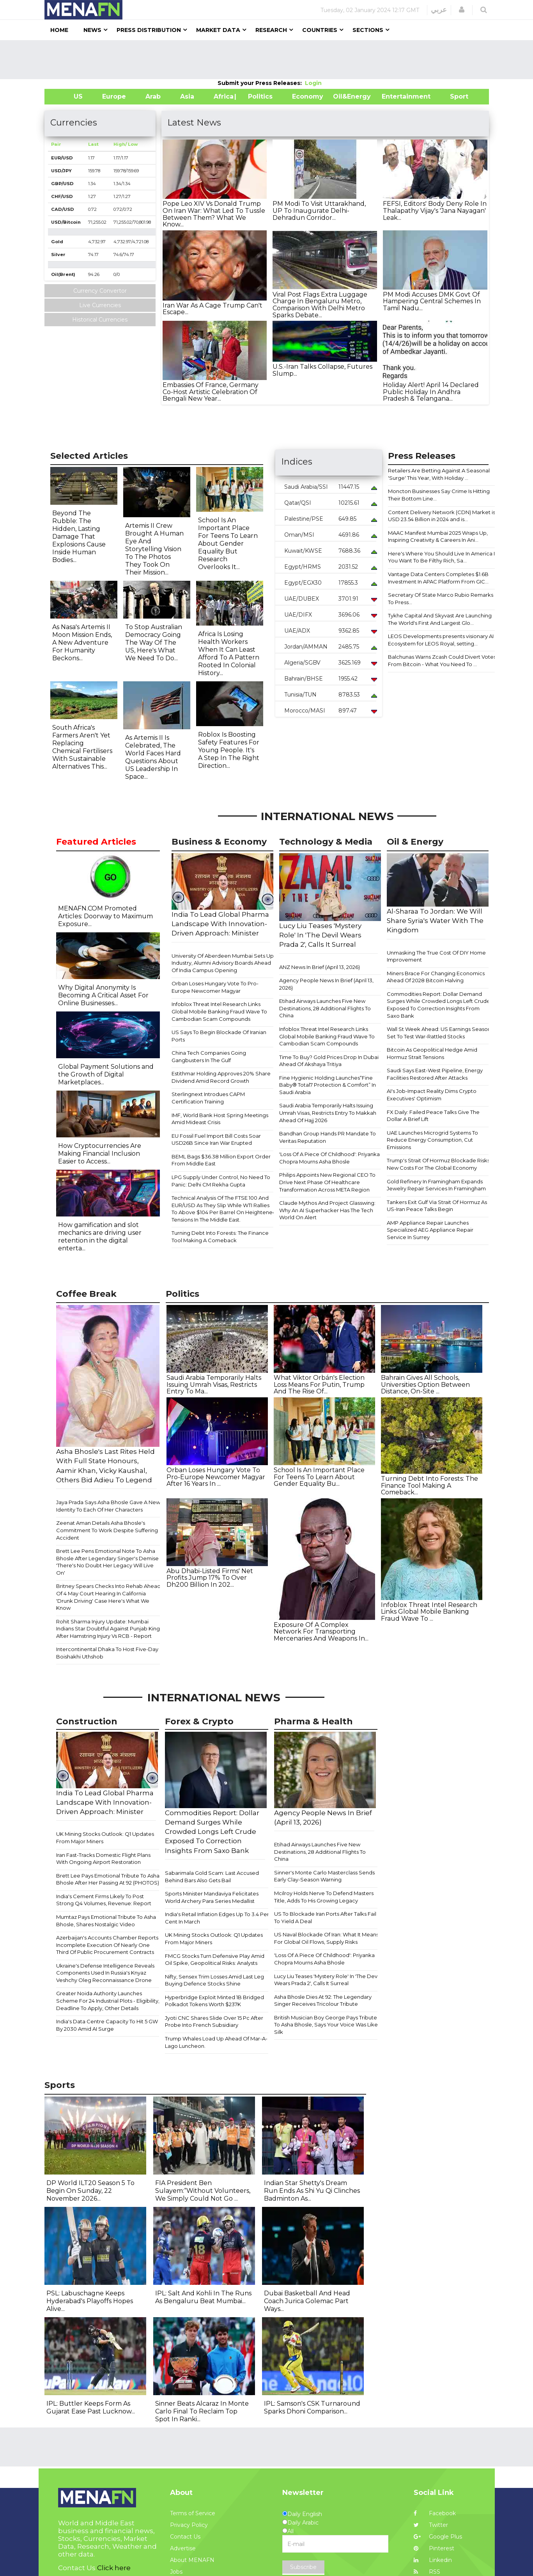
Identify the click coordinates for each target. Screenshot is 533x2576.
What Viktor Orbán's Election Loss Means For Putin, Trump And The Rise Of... (319, 1384)
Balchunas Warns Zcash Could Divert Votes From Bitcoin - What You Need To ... (442, 660)
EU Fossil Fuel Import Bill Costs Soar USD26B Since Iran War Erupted (216, 1139)
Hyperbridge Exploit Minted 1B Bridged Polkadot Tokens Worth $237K (214, 2001)
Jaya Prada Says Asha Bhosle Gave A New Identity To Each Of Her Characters (108, 1506)
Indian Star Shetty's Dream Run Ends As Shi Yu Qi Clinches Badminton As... (312, 2190)
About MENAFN (192, 2560)
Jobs (176, 2571)
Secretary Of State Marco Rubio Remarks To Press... (440, 598)
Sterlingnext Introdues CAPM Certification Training (208, 1098)
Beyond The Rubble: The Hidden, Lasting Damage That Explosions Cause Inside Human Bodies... (79, 536)
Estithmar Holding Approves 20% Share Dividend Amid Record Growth (221, 1077)
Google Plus (438, 2536)
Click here (114, 2568)
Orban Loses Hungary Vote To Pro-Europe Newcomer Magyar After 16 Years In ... (215, 1476)
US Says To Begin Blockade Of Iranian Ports (219, 1036)
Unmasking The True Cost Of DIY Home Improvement (436, 956)
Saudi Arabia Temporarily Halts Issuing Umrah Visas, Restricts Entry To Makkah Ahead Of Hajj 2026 (327, 1112)
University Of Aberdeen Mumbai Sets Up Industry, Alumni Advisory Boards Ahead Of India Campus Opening (223, 963)
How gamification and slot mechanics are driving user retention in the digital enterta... (100, 1236)
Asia (187, 96)
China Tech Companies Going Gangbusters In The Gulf (209, 1056)
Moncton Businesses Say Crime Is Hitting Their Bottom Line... (439, 495)
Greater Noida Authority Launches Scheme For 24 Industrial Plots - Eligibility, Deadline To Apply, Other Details (107, 2000)
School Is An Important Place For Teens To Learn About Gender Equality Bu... (319, 1476)
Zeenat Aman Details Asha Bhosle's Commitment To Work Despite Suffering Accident (107, 1530)
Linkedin (433, 2560)
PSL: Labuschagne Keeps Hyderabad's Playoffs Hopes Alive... (89, 2301)
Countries (319, 30)
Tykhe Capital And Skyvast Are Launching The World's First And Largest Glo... (440, 619)
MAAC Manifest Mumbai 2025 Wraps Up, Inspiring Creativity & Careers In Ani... (438, 536)
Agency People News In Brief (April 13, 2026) (326, 984)
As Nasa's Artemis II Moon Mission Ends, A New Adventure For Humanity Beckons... (82, 642)
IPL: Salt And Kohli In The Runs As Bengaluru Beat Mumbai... (203, 2297)
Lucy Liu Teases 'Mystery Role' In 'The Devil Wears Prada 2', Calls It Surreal (327, 1980)
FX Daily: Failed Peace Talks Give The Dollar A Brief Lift (433, 1116)
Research (271, 30)
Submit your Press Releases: (261, 83)
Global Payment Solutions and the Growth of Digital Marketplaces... (106, 1074)
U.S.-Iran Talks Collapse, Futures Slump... (322, 370)
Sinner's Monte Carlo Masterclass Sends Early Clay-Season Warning (324, 1876)
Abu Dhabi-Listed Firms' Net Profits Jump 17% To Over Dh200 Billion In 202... (209, 1577)
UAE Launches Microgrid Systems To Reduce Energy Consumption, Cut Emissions (432, 1140)
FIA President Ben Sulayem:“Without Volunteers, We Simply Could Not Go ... (202, 2190)
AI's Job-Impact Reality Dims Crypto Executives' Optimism (431, 1094)
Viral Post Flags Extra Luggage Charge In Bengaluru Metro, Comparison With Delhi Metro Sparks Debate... (320, 305)
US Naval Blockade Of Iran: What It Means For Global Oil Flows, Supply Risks (326, 1938)
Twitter (431, 2524)
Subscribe (303, 2567)
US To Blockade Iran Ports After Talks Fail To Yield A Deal (325, 1917)
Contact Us (185, 2536)
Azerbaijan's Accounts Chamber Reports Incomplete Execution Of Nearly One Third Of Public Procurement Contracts (107, 1944)
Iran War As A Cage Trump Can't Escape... (212, 309)
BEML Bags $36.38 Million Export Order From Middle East (221, 1160)
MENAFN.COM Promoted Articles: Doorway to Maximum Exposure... (105, 916)
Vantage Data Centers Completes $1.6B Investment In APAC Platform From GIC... (438, 578)
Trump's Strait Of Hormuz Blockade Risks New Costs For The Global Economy (438, 1164)
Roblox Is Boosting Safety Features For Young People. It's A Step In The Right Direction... (228, 750)
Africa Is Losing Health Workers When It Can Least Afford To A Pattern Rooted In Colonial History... (228, 653)
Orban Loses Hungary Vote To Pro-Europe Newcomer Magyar (215, 987)
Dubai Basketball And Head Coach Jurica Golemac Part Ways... (307, 2301)
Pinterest (434, 2548)
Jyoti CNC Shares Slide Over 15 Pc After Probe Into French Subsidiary (214, 2021)
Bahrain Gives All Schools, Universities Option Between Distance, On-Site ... (425, 1384)
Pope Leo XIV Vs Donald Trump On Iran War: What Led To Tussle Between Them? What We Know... (214, 214)
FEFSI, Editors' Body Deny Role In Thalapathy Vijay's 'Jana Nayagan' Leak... (435, 210)
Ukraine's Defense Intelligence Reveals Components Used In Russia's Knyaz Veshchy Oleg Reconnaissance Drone (105, 1972)
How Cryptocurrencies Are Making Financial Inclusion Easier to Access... (99, 1153)
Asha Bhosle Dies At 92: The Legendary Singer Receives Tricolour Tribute (323, 2000)
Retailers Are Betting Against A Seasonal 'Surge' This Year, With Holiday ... (439, 474)
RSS (427, 2571)
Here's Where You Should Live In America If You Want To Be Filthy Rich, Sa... (442, 557)
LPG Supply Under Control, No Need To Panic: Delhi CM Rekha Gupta (221, 1181)
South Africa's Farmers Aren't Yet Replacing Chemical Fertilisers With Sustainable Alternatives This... (82, 747)
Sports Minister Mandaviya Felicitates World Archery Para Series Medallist (212, 1897)
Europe (114, 96)
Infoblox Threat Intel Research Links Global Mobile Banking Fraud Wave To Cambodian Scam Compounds (219, 1011)
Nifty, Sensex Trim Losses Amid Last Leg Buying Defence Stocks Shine (214, 1980)
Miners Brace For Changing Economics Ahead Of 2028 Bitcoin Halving (436, 977)
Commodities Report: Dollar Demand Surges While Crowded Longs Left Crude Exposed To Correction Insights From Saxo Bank (438, 1005)
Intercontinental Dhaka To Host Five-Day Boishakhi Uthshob (107, 1653)
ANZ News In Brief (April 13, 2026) (319, 967)
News (92, 30)
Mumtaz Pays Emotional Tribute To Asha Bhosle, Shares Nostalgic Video (106, 1920)
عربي (439, 9)
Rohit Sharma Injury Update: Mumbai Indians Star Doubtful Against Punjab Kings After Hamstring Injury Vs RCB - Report (109, 1628)
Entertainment (394, 96)
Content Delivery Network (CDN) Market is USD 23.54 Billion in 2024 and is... (441, 516)
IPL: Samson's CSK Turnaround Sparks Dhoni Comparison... (312, 2407)
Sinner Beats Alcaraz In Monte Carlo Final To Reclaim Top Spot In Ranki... (202, 2411)
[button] (461, 9)
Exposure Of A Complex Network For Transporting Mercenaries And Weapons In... (321, 1631)
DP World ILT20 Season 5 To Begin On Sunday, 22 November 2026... (90, 2190)
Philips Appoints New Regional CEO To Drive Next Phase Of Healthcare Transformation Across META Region (327, 1182)
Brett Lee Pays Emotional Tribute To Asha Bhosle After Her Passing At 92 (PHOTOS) (107, 1879)
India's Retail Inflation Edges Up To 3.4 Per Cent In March (217, 1918)
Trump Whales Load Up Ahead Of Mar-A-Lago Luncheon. (216, 2042)
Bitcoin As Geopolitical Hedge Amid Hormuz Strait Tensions (432, 1053)
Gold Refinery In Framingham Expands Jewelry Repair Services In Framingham (436, 1185)
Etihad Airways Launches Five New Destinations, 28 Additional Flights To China (325, 1008)
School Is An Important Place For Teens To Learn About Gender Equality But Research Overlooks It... (228, 543)
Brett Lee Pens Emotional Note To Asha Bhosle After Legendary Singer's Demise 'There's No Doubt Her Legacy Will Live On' (107, 1562)
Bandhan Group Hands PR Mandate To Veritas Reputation (327, 1137)
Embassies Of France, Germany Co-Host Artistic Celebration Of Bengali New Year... (211, 391)
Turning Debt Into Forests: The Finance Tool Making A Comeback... (429, 1485)
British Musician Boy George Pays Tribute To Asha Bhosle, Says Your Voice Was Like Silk (326, 2024)
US (68, 96)
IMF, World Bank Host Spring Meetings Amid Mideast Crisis (220, 1119)
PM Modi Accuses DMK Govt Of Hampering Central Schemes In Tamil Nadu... (432, 301)
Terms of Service (192, 2513)
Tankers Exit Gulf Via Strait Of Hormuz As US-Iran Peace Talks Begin (437, 1206)
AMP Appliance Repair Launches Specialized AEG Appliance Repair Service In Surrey (430, 1230)
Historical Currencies (99, 319)
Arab (153, 96)
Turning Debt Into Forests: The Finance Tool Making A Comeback (220, 1236)
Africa (222, 96)
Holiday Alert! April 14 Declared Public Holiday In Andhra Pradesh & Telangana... (431, 391)
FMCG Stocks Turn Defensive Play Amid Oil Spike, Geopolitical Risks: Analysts (214, 1959)
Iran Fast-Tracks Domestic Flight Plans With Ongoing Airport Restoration (103, 1858)
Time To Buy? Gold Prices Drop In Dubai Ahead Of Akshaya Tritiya (329, 1061)
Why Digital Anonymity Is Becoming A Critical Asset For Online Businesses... (103, 995)
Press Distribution (149, 30)
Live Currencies (100, 305)
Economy (307, 96)
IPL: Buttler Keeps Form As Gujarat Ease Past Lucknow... (90, 2407)
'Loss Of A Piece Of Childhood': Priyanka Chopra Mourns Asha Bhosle (329, 1158)
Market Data (218, 30)
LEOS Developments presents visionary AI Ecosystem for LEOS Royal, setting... (441, 640)
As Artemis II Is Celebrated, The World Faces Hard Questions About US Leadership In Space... (153, 757)
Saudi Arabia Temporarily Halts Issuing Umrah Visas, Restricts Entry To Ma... (213, 1384)
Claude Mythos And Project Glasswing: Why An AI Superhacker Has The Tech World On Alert (327, 1210)
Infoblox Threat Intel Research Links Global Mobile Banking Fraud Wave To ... (429, 1611)
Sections (367, 30)
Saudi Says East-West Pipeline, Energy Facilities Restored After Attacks (435, 1074)
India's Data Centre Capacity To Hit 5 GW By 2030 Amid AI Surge (107, 2025)
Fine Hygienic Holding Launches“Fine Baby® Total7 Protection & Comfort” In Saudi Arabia (327, 1085)
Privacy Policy (189, 2524)
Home (59, 30)
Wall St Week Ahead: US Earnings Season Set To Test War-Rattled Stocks (439, 1033)
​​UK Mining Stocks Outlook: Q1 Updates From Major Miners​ (105, 1837)
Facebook (435, 2513)
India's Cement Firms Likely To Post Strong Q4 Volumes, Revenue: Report (103, 1900)
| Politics (258, 96)
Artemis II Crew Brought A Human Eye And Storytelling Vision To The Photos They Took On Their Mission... (154, 549)
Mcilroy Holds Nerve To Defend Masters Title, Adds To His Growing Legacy (324, 1897)
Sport (454, 96)
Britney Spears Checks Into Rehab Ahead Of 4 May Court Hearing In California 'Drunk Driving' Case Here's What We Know (108, 1597)
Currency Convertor (100, 290)
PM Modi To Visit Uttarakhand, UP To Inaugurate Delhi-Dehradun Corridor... (319, 210)
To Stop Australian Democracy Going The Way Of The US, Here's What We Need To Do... (153, 642)
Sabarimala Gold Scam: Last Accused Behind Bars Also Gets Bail (212, 1876)
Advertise (183, 2548)
